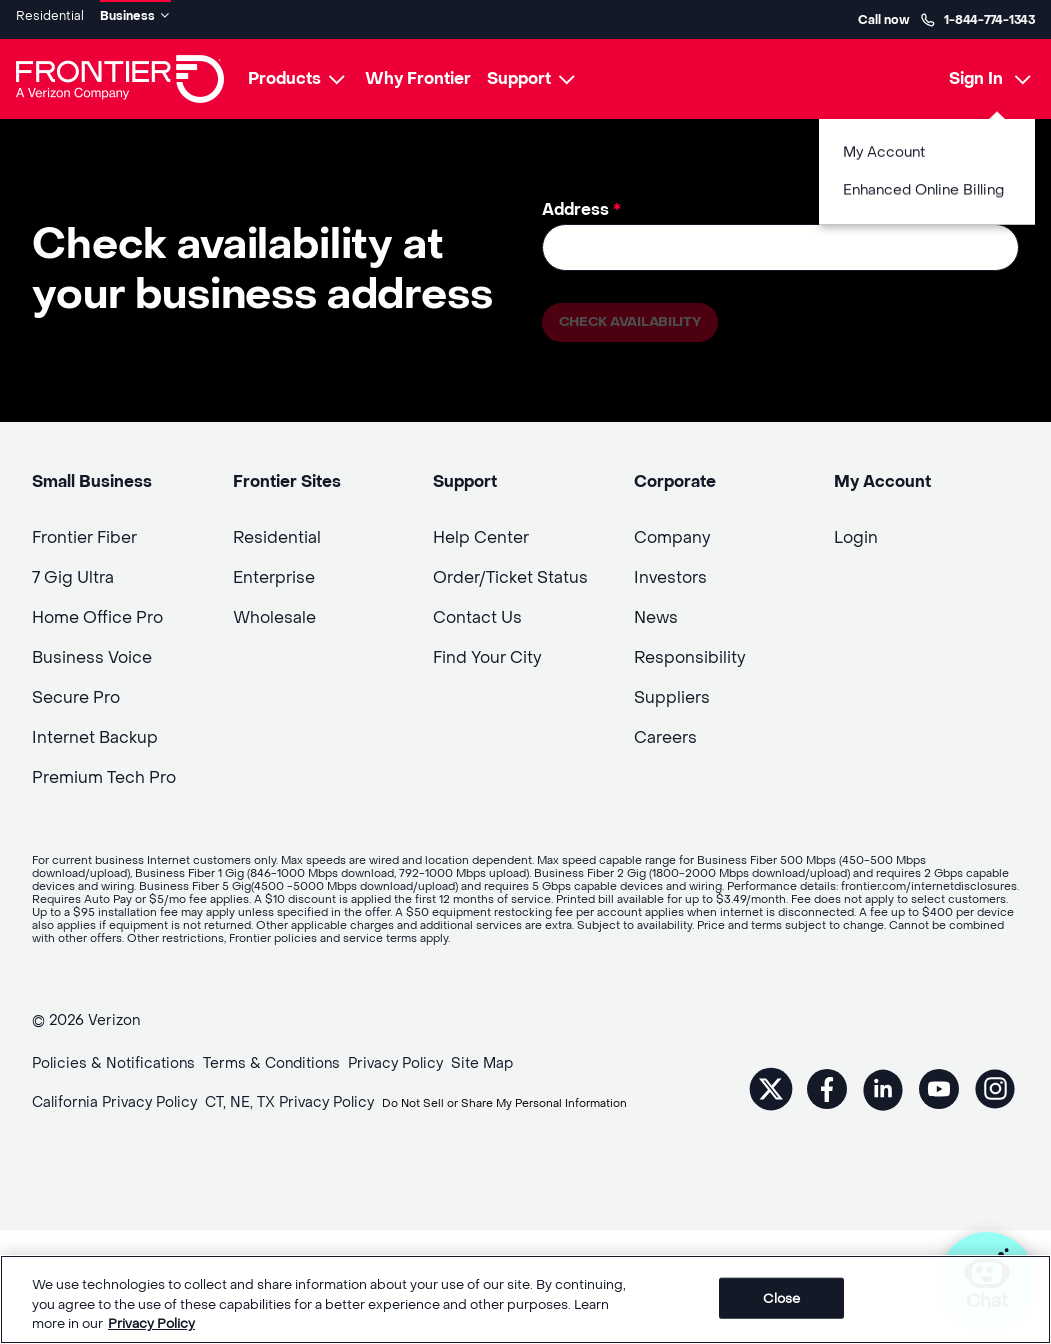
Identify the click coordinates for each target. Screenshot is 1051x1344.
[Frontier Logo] (120, 72)
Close (781, 1297)
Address (581, 202)
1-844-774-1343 (977, 16)
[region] (525, 1299)
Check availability (642, 319)
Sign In (976, 71)
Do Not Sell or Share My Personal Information (188, 1124)
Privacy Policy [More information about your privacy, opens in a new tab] (151, 1323)
